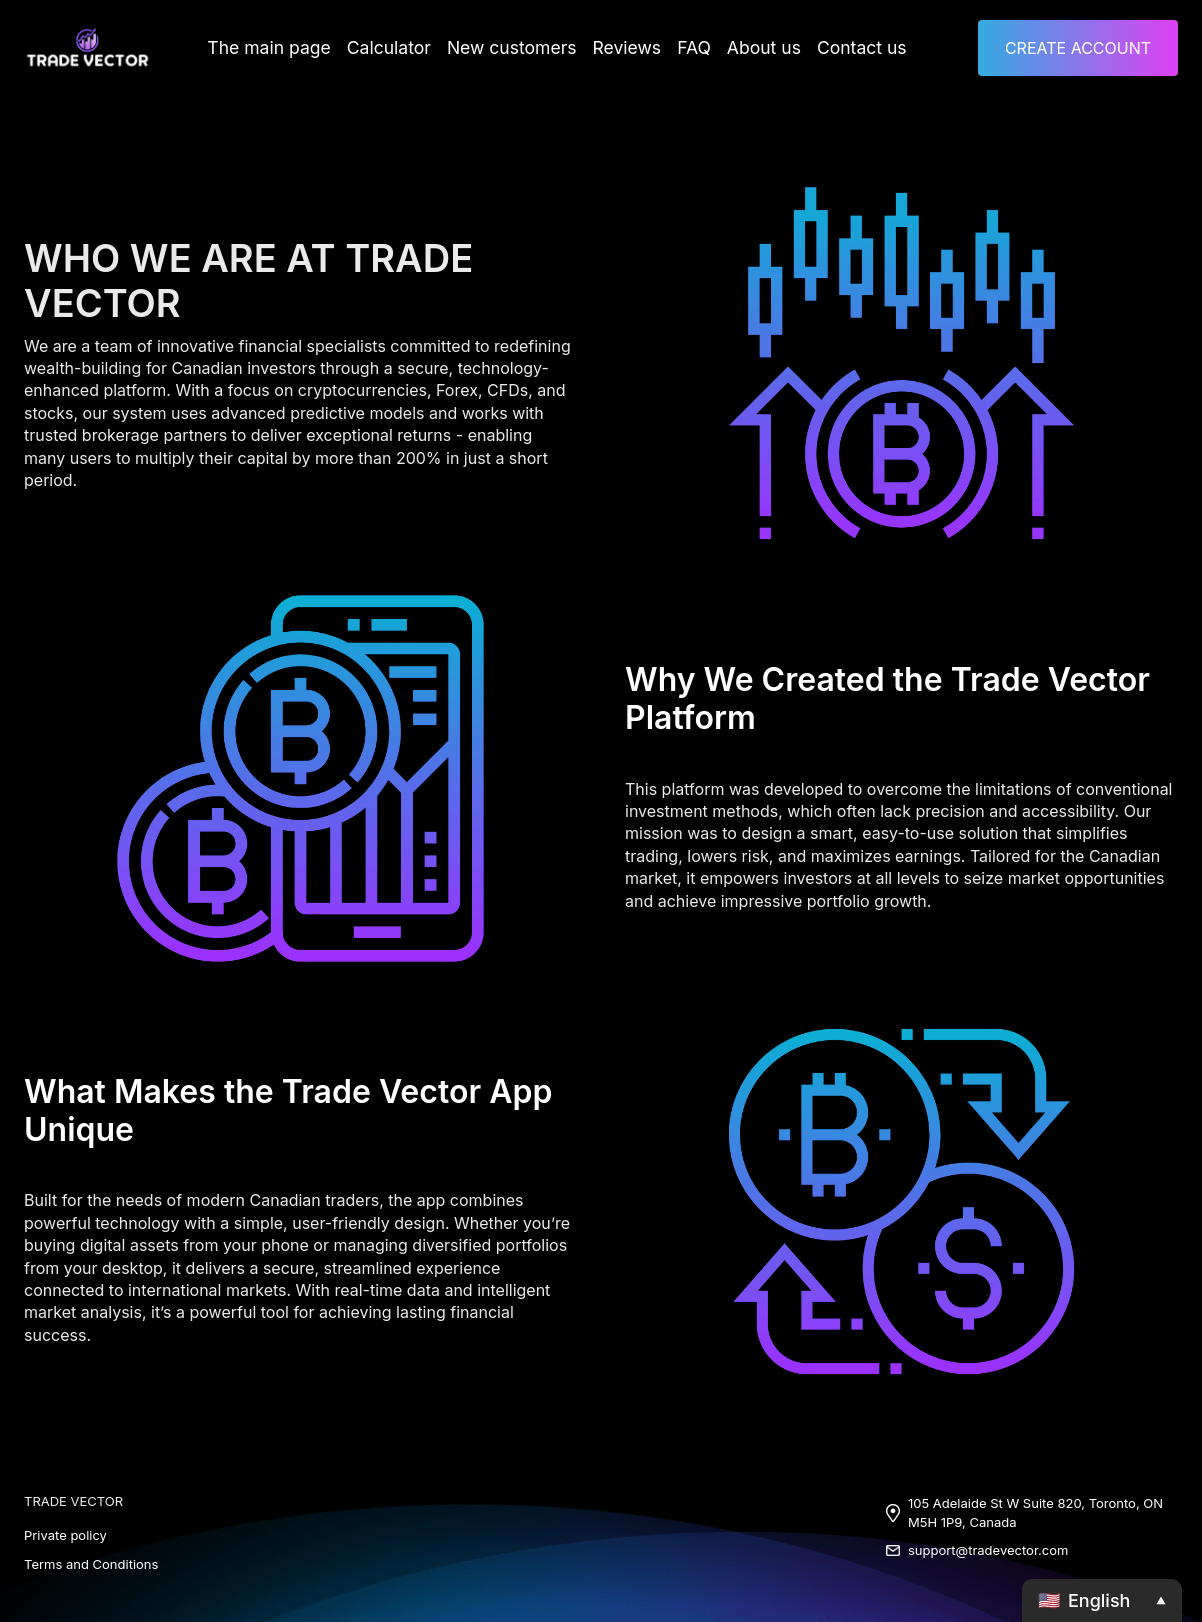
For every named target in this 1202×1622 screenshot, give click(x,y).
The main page (290, 48)
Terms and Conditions (91, 1564)
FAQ (683, 48)
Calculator (401, 48)
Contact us (839, 48)
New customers (514, 48)
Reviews (620, 48)
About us (749, 48)
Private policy (65, 1535)
